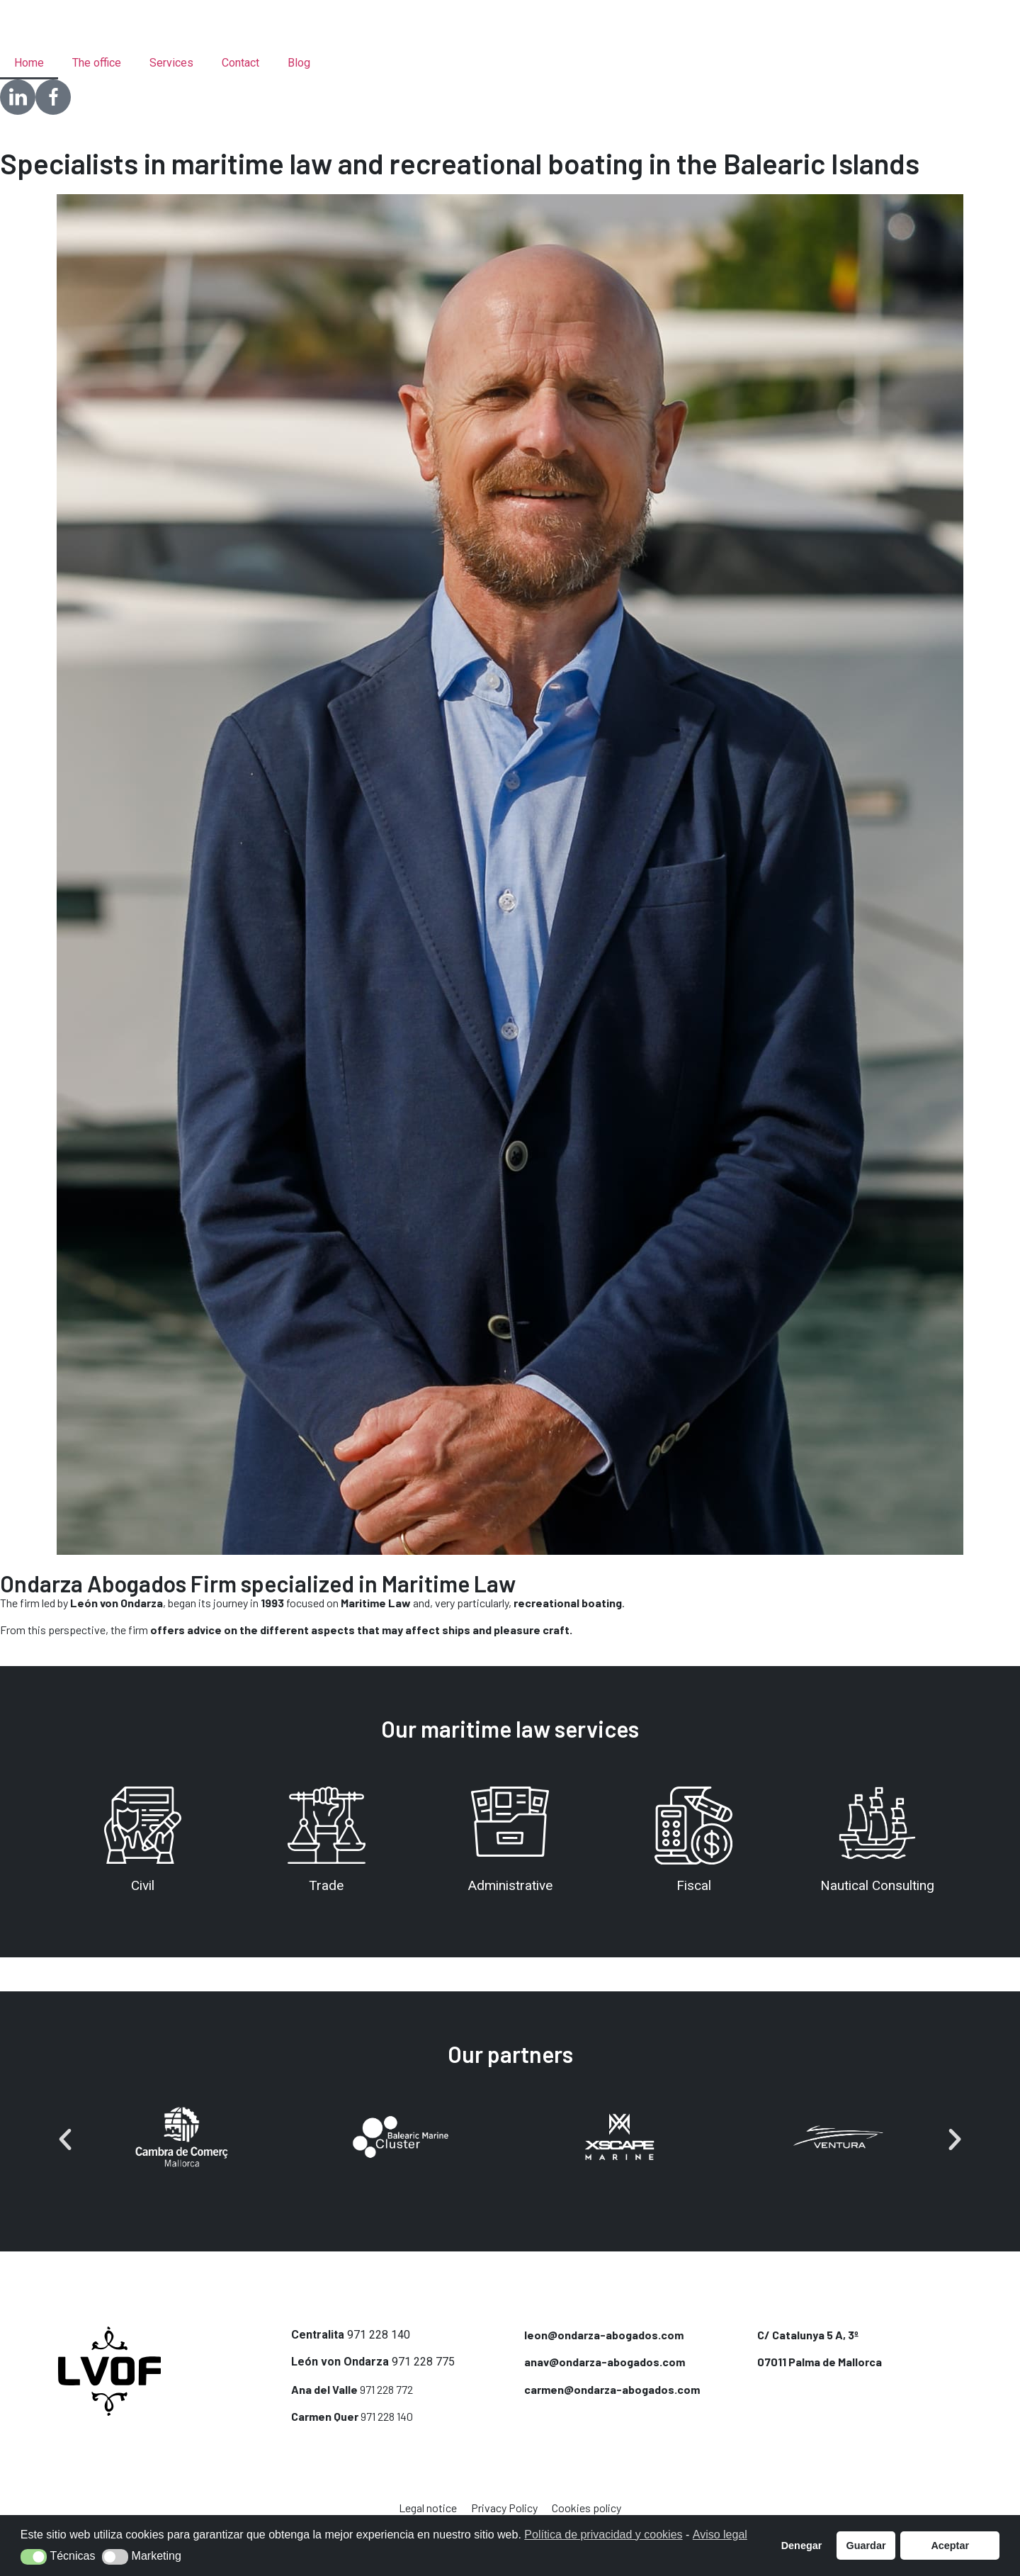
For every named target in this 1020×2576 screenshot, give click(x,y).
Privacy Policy (504, 2507)
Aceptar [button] (950, 2545)
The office (96, 62)
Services (171, 62)
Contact (240, 62)
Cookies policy (586, 2507)
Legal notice (428, 2507)
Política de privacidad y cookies (603, 2535)
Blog (299, 62)
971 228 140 (378, 2334)
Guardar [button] (866, 2545)
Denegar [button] (801, 2545)
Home (29, 62)
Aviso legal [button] (720, 2535)
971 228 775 (423, 2361)
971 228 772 (386, 2389)
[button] (65, 2139)
